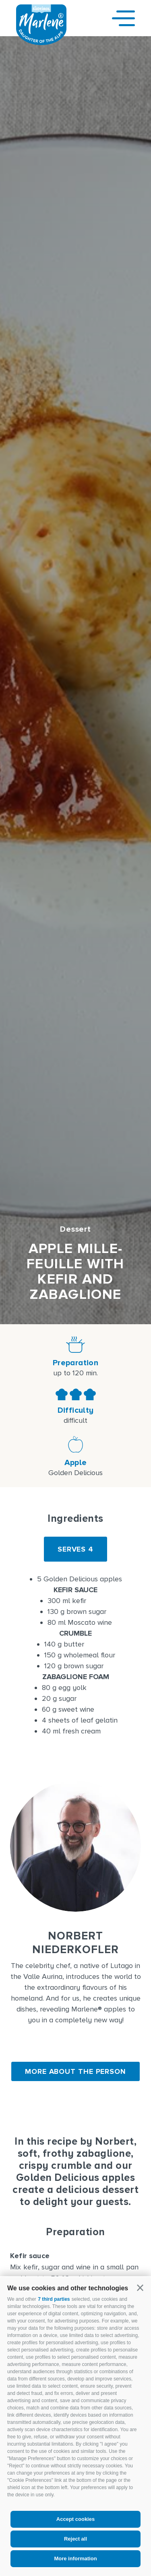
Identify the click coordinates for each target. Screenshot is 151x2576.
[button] (140, 2288)
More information (75, 2558)
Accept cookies (75, 2519)
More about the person (75, 2071)
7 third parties (54, 2299)
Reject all (75, 2539)
